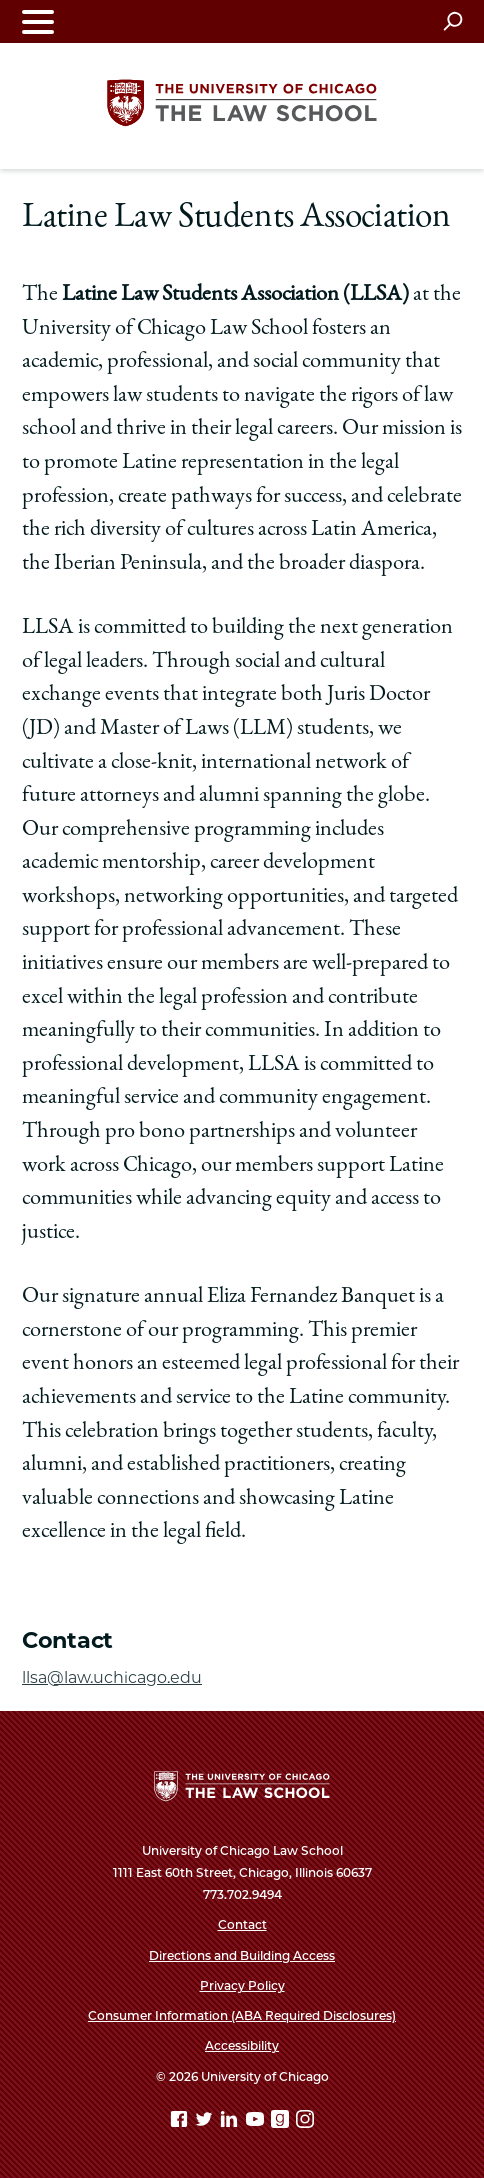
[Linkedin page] (231, 2122)
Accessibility (242, 2045)
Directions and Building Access (242, 1955)
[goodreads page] (282, 2122)
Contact (242, 1924)
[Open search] (452, 21)
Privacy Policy (242, 1985)
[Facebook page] (181, 2122)
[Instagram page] (305, 2122)
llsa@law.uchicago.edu (112, 1677)
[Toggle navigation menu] (38, 21)
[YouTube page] (257, 2122)
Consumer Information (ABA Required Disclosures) (242, 2015)
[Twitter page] (206, 2122)
